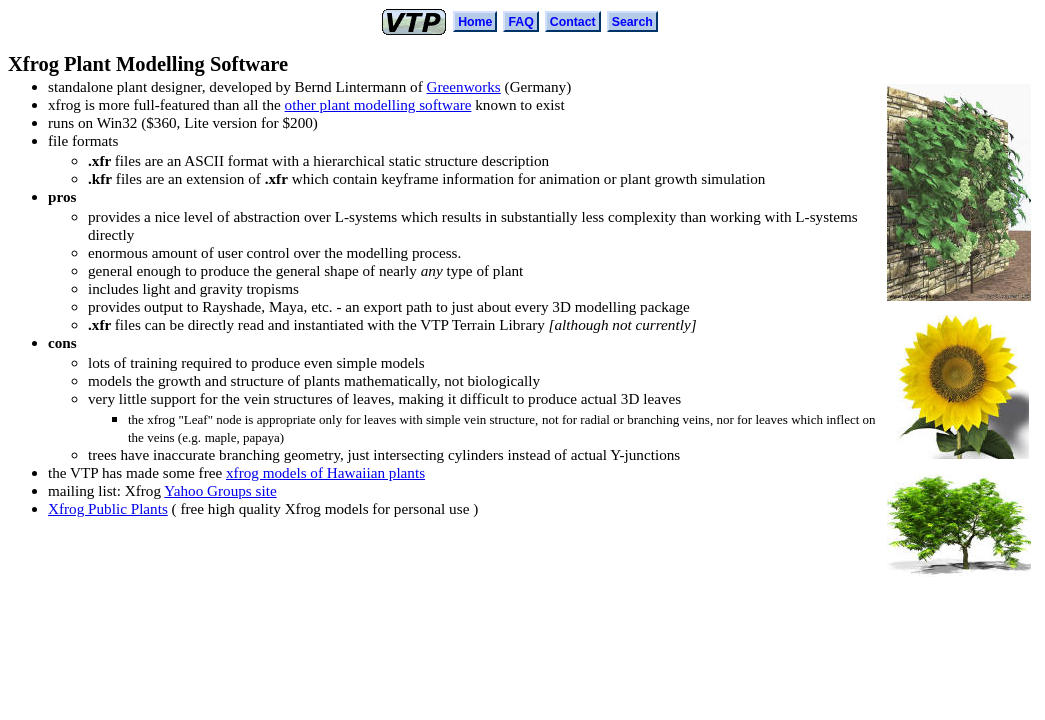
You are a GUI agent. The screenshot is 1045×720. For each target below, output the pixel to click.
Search (632, 22)
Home (475, 22)
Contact (573, 22)
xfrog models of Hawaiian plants (325, 472)
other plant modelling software (378, 104)
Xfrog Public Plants (108, 508)
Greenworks (464, 86)
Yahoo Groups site (220, 490)
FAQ (520, 22)
